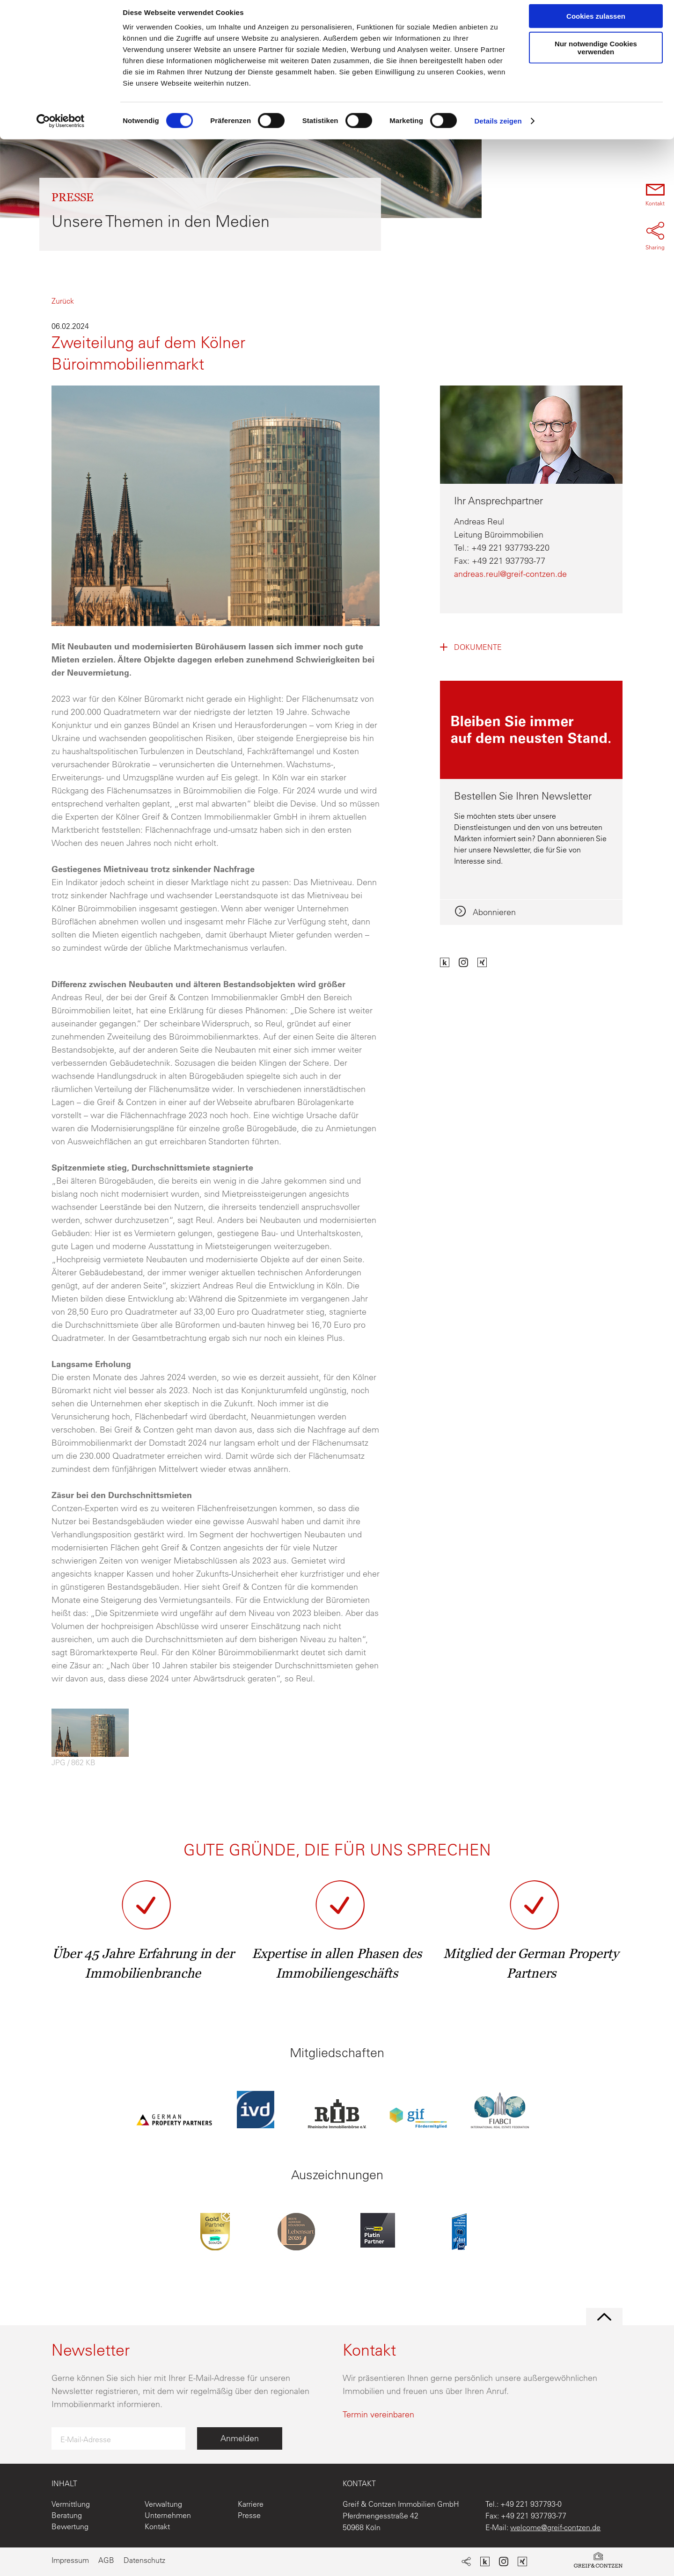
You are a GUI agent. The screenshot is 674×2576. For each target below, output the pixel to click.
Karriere (251, 2504)
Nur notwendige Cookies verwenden (596, 55)
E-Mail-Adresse (85, 2439)
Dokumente (478, 647)
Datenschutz (144, 2560)
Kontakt (157, 2526)
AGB (106, 2560)
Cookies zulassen (595, 23)
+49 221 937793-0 (531, 2504)
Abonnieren (493, 912)
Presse (249, 2515)
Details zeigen (497, 128)
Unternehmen (168, 2515)
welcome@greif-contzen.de (555, 2527)
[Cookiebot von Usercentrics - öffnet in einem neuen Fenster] (61, 128)
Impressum (70, 2560)
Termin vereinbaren (378, 2414)
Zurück (62, 301)
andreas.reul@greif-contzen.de (510, 573)
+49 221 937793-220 (510, 547)
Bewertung (69, 2526)
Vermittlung (70, 2504)
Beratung (66, 2515)
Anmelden (239, 2438)
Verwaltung (163, 2504)
